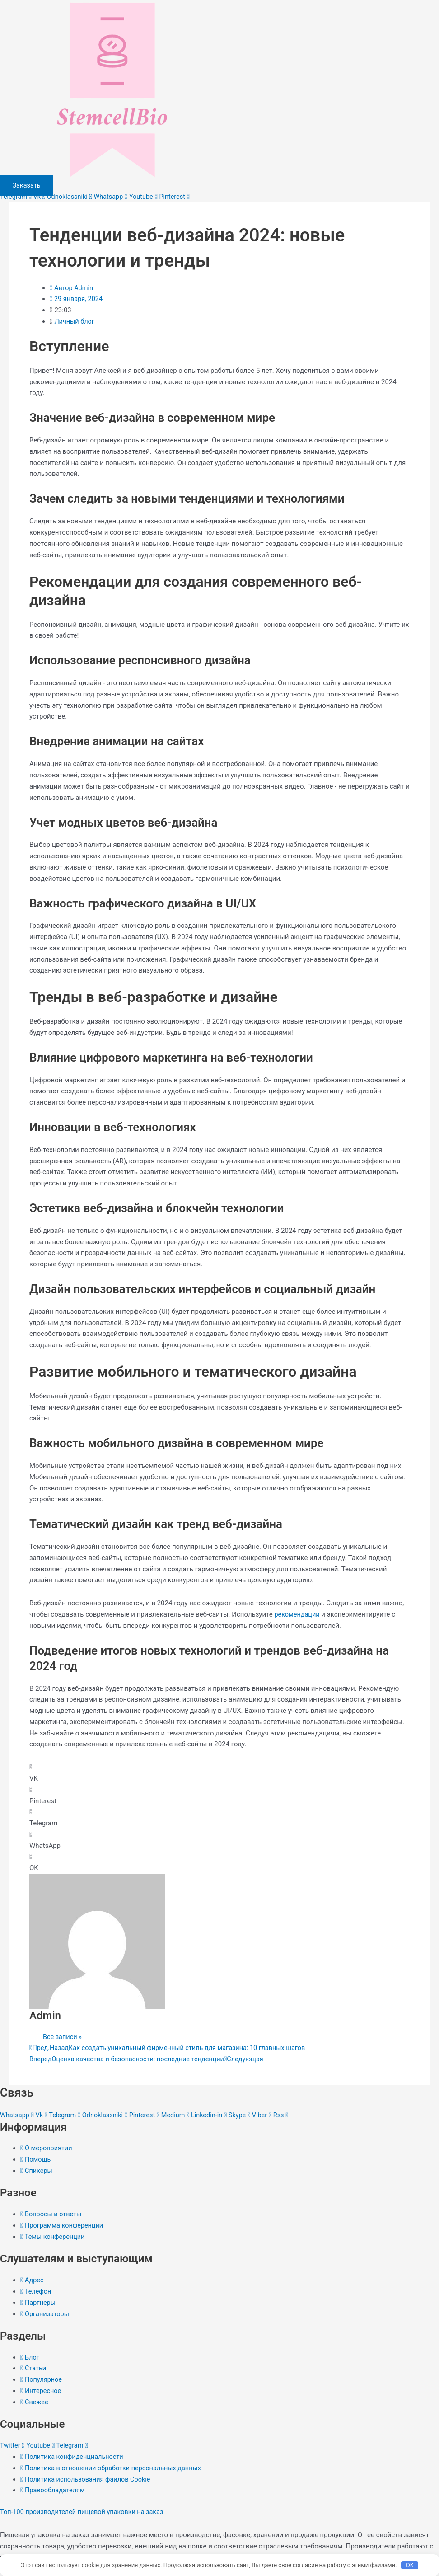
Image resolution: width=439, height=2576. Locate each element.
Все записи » (63, 2036)
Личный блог (75, 321)
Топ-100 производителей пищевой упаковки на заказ (84, 2510)
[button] (219, 1773)
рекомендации (297, 1614)
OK (410, 2564)
